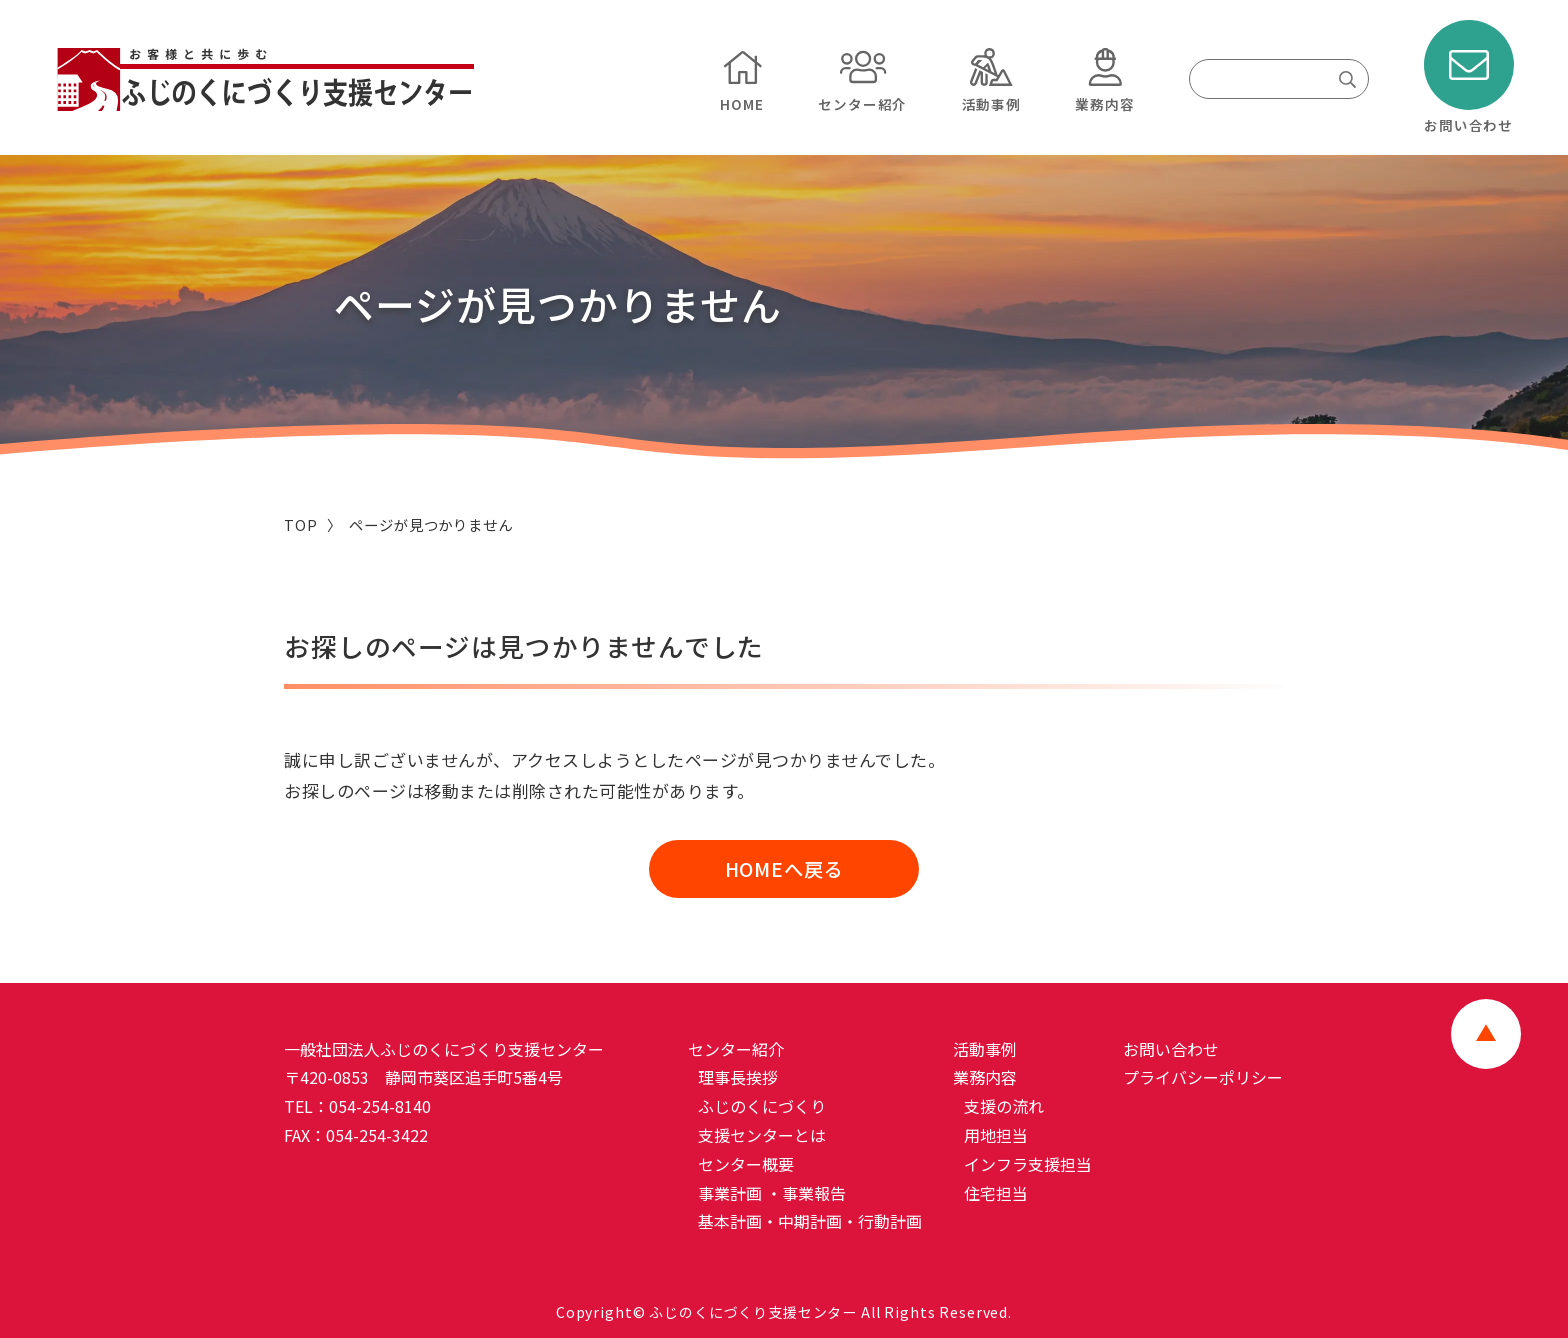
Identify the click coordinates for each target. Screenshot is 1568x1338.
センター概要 (748, 1164)
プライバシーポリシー (1204, 1078)
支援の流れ (1006, 1107)
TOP (301, 524)
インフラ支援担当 (1030, 1164)
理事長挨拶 (740, 1078)
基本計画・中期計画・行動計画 (812, 1222)
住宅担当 (998, 1193)
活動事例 (986, 1049)
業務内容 (986, 1078)
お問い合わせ (1172, 1049)
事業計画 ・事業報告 (774, 1193)
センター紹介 (737, 1049)
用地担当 (998, 1136)
